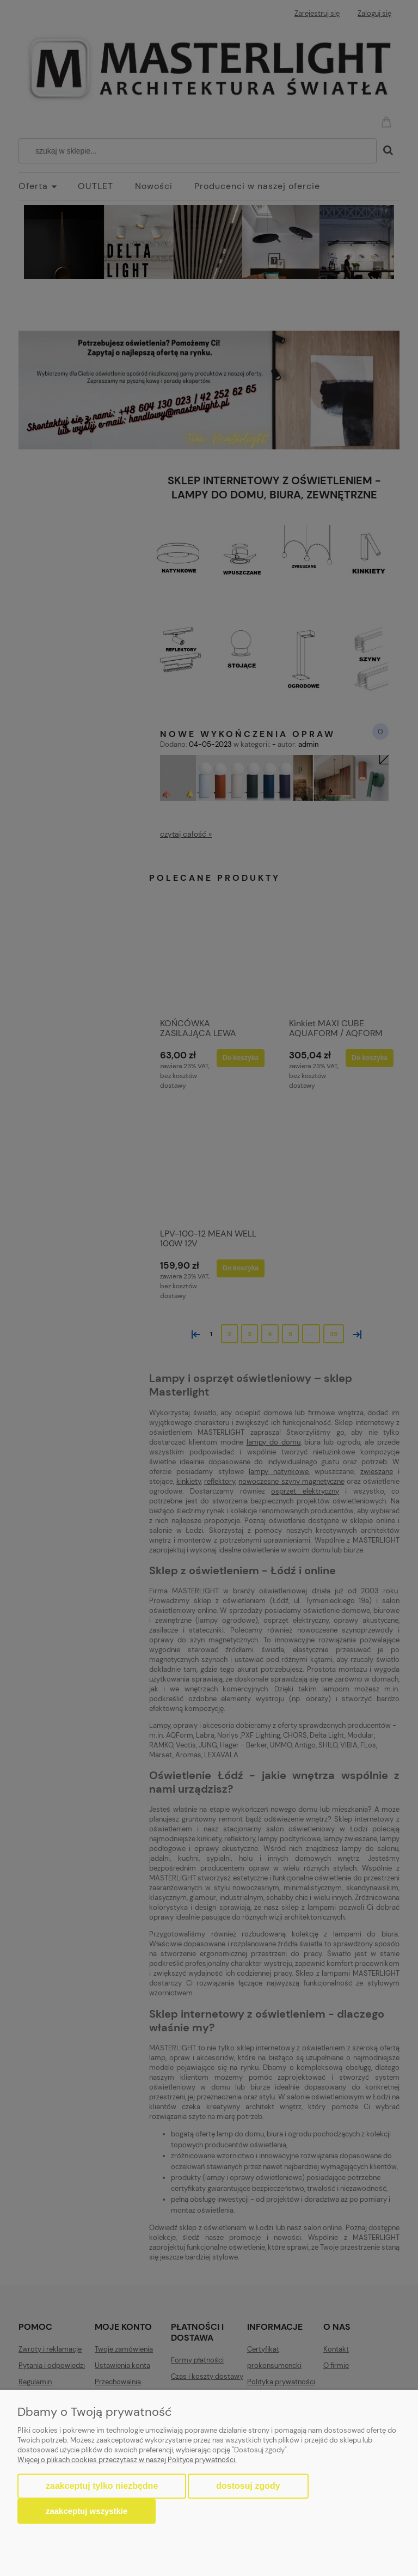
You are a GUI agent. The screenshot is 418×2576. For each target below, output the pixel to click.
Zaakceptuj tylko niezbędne (102, 2485)
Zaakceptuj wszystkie (86, 2511)
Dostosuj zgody (248, 2485)
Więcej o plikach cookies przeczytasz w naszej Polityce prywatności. (127, 2459)
